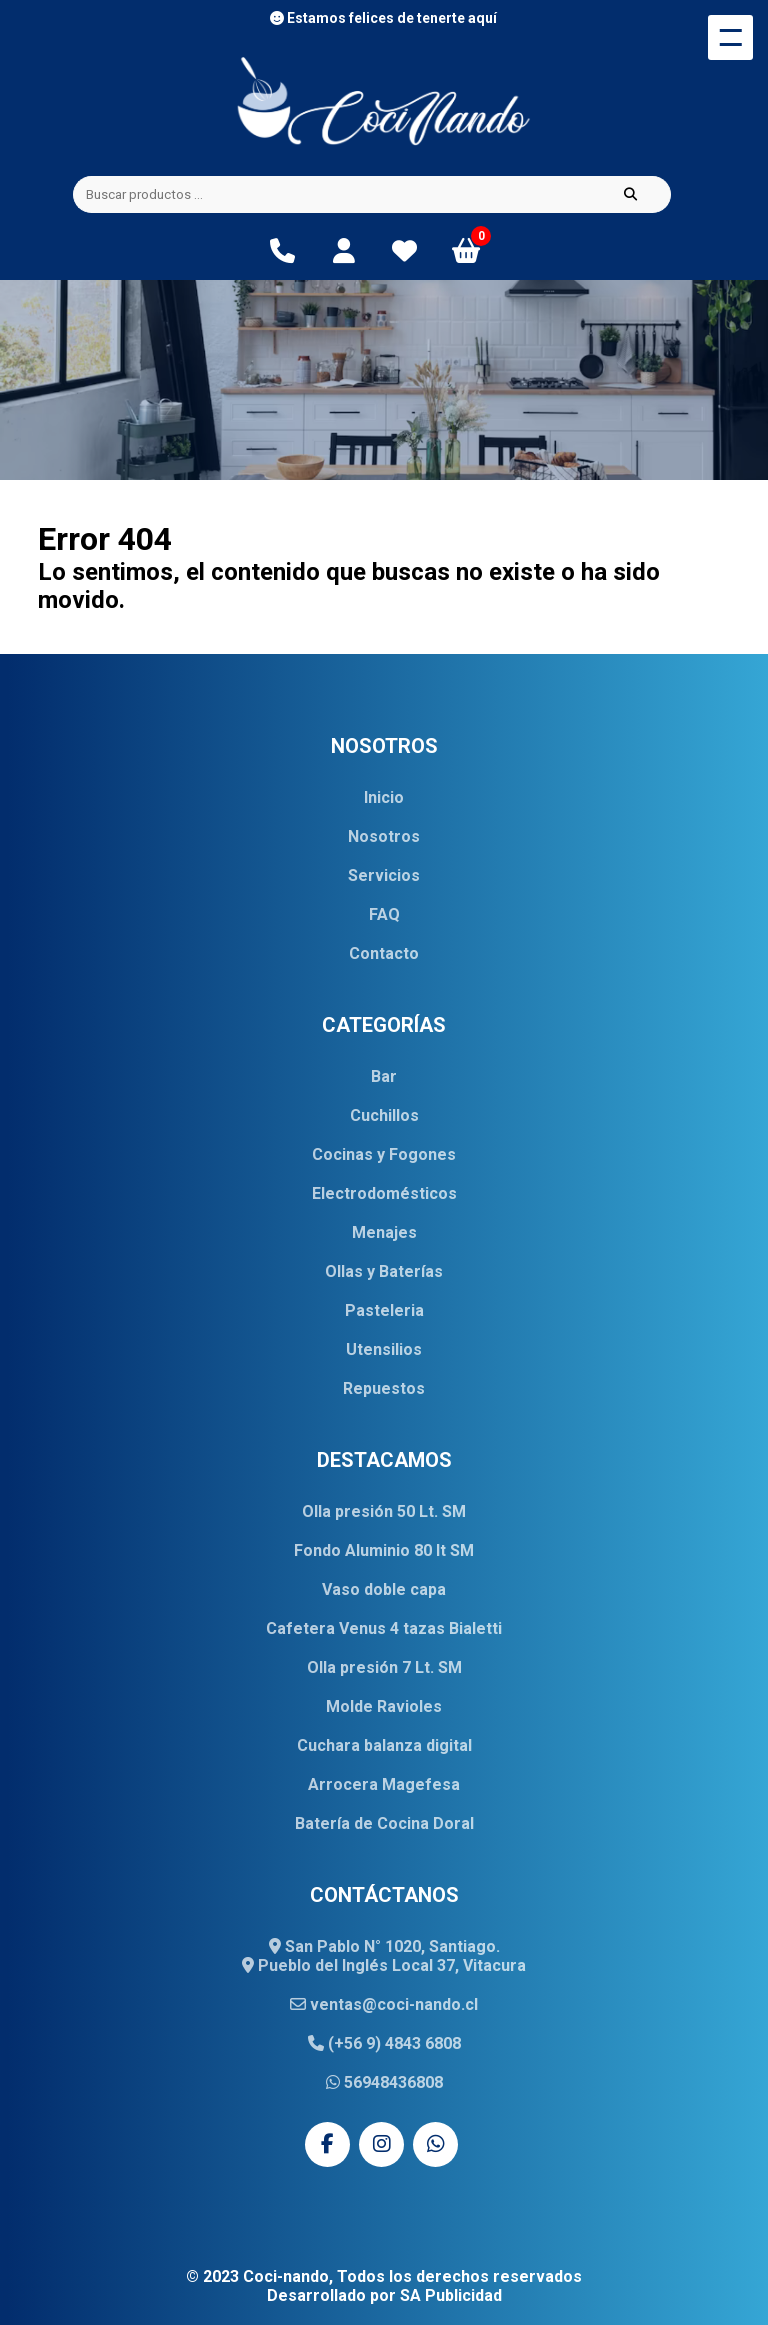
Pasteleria (384, 1310)
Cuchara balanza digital (384, 1745)
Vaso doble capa (384, 1589)
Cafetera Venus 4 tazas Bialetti (384, 1628)
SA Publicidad (451, 2295)
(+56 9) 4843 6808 (384, 2043)
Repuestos (384, 1388)
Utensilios (384, 1349)
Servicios (384, 875)
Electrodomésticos (384, 1193)
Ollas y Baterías (384, 1271)
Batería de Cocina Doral (384, 1823)
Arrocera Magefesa (384, 1784)
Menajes (384, 1232)
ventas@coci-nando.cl (384, 2004)
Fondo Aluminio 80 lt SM (384, 1550)
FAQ (384, 914)
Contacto (384, 953)
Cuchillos (384, 1115)
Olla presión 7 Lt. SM (384, 1667)
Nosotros (384, 836)
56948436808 (384, 2082)
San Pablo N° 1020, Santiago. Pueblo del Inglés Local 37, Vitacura (384, 1956)
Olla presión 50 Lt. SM (384, 1511)
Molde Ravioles (384, 1706)
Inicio (384, 797)
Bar (384, 1076)
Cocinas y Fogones (384, 1154)
